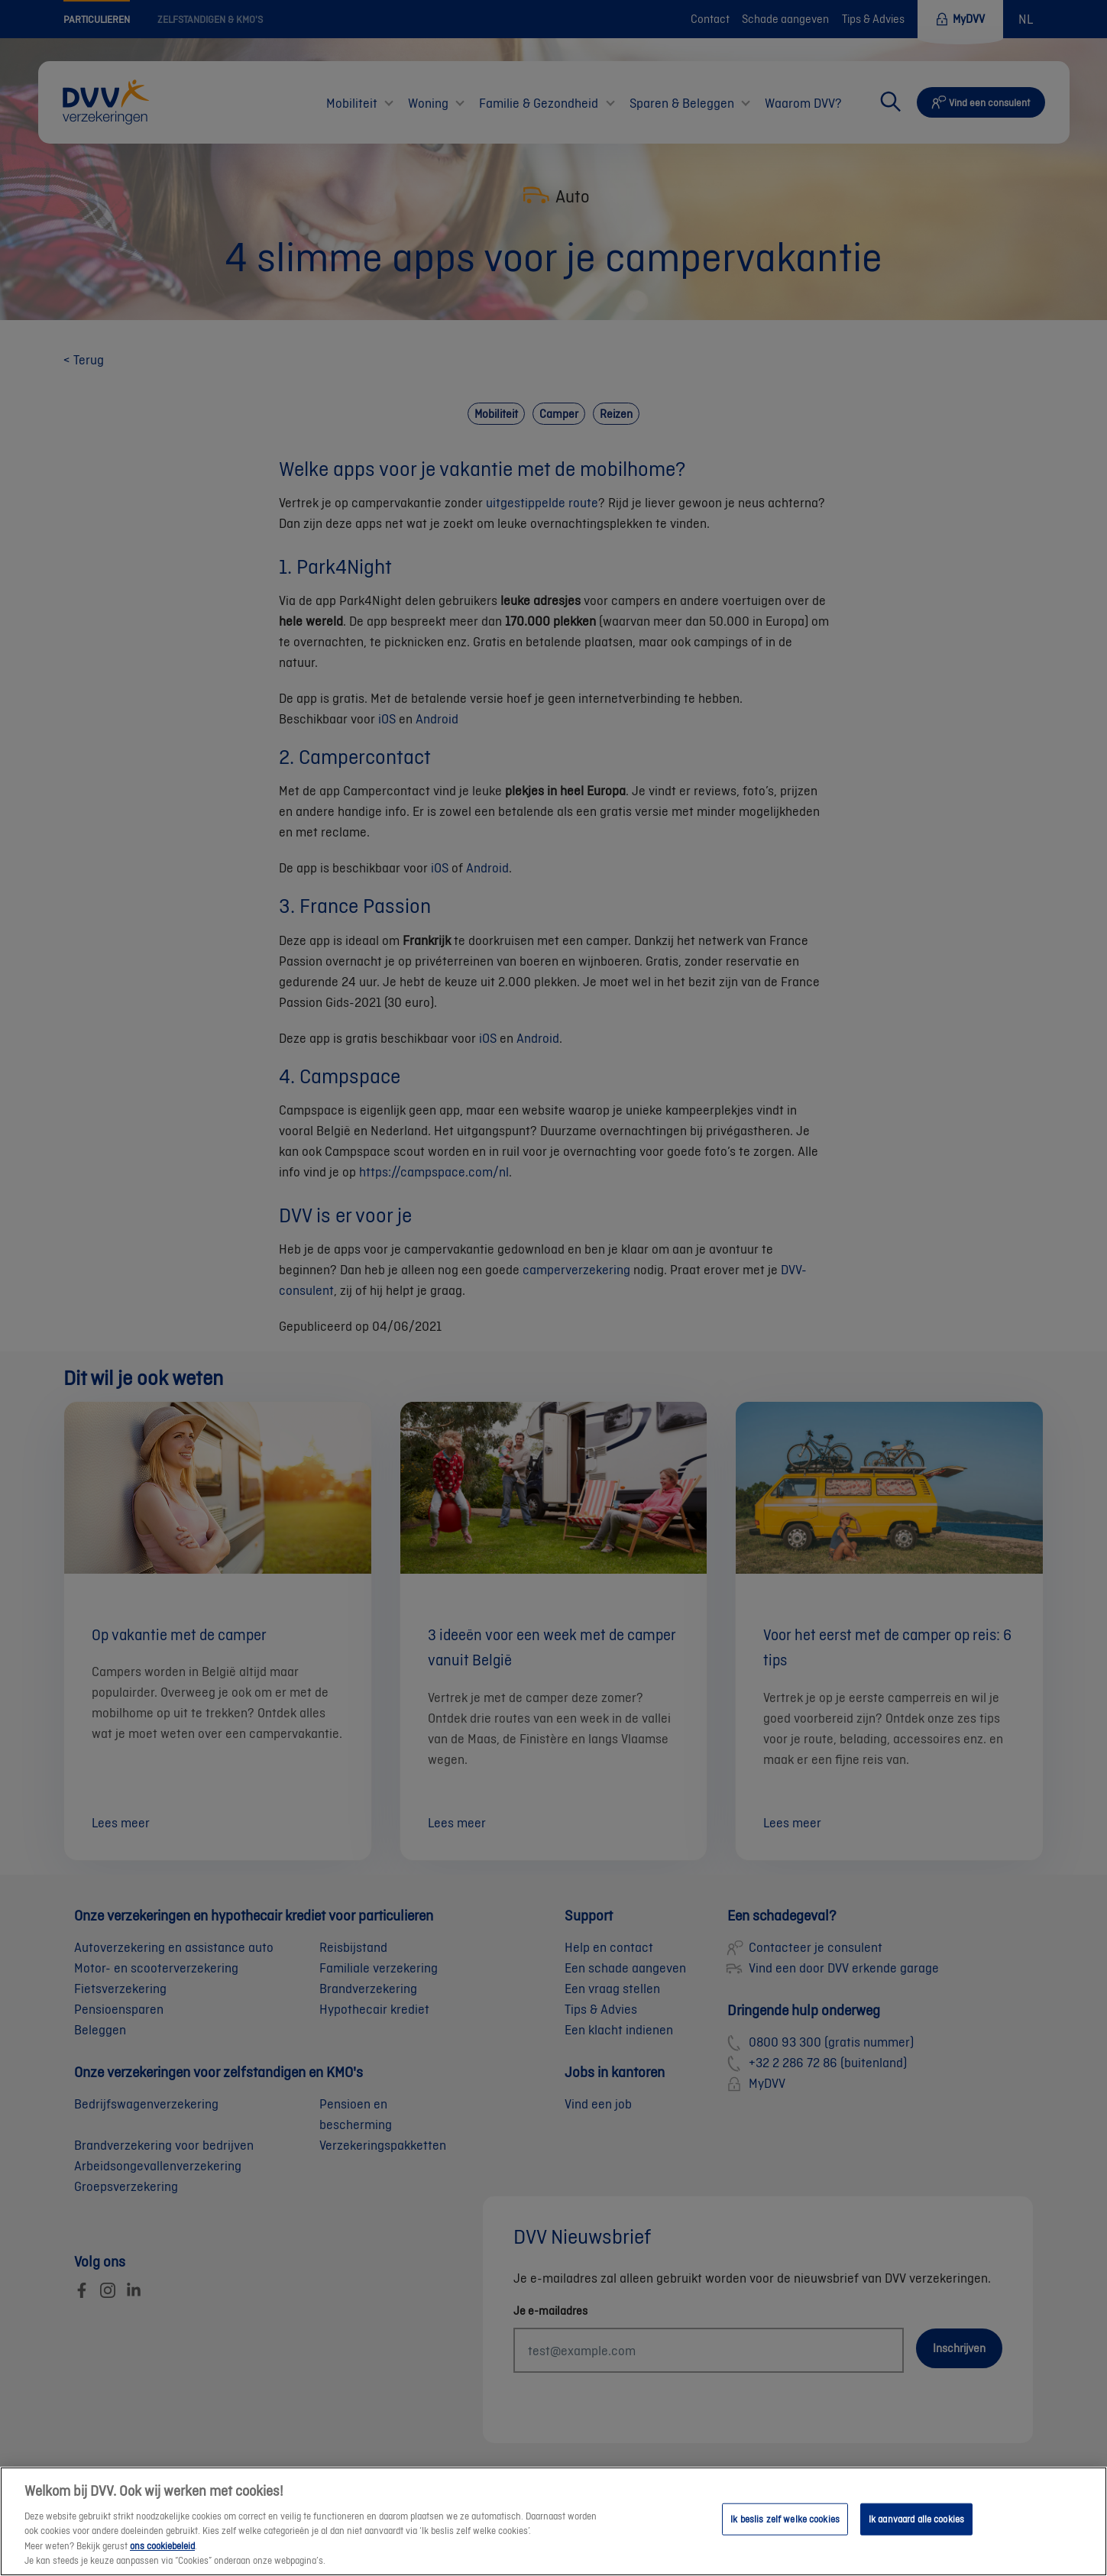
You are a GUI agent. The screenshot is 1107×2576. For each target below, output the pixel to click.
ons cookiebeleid (162, 2552)
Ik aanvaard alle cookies (916, 2525)
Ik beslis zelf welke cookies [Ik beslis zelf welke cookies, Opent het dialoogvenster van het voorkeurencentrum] (785, 2525)
